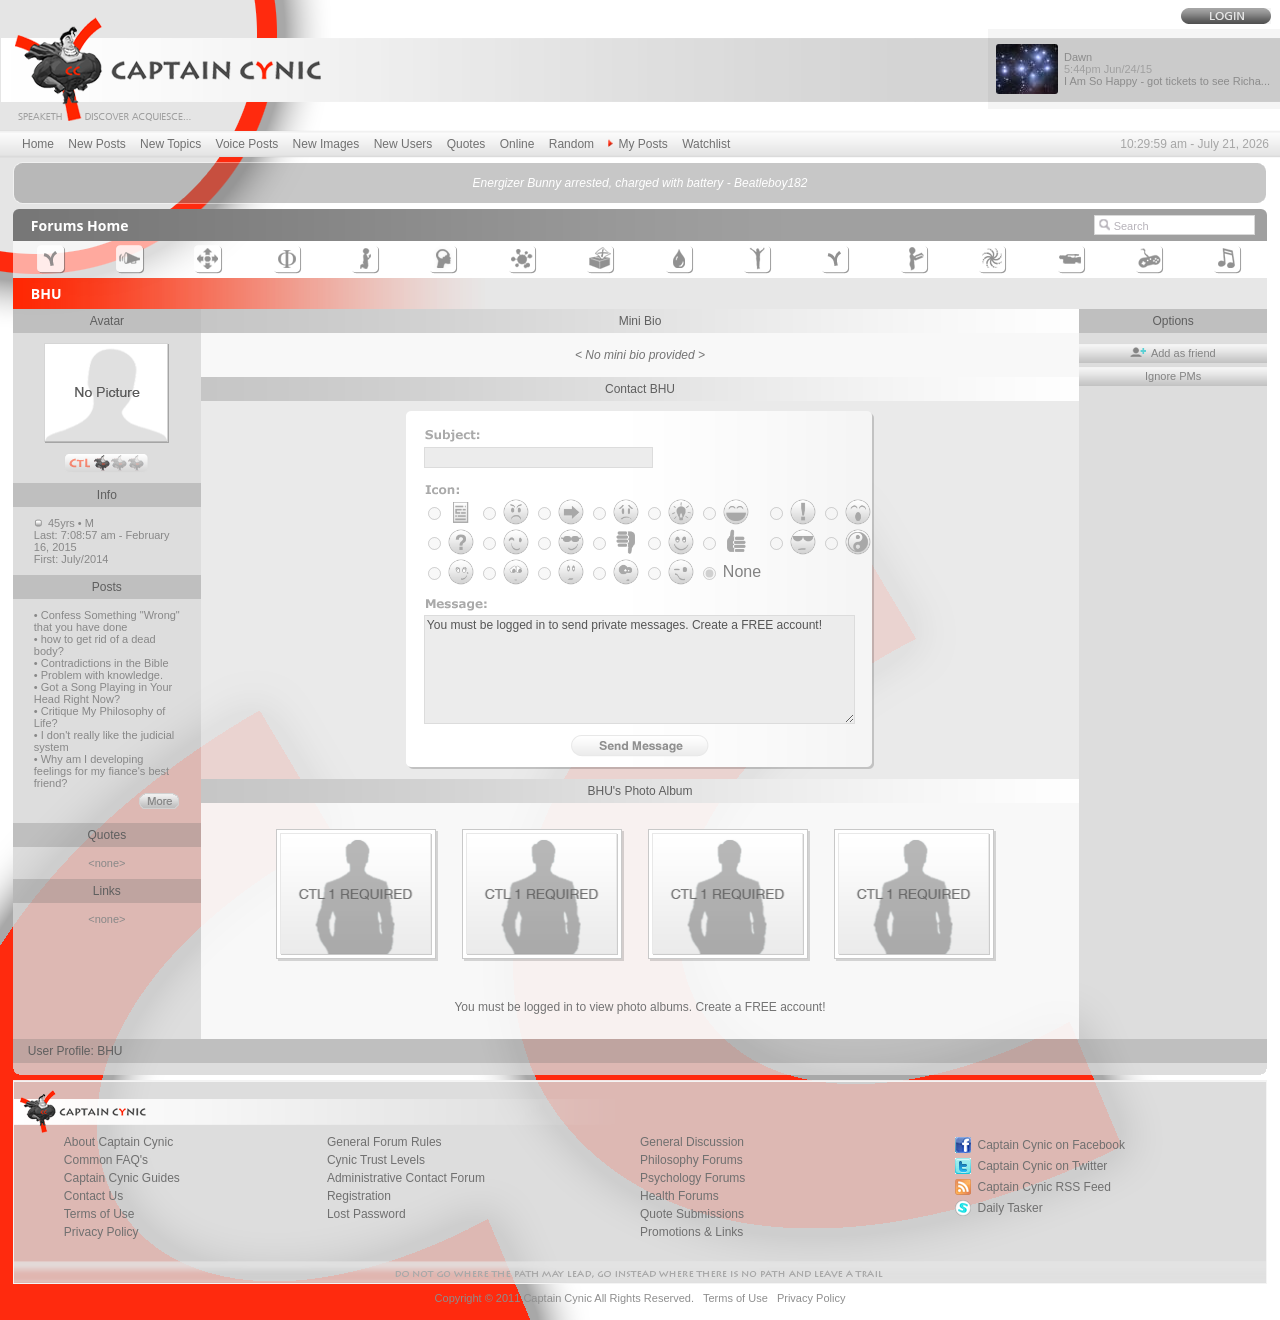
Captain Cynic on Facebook (1051, 1145)
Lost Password (366, 1214)
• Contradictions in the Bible (101, 663)
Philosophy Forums (691, 1160)
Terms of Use (99, 1214)
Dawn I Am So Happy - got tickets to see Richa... (1167, 69)
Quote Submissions (692, 1214)
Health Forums (679, 1196)
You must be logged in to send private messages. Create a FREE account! (639, 669)
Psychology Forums (692, 1178)
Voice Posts (247, 144)
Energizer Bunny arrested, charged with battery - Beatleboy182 (640, 183)
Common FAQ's (106, 1160)
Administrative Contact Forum (406, 1178)
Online (517, 144)
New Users (403, 144)
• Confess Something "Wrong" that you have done (107, 621)
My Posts (637, 144)
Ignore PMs (1173, 376)
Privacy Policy (101, 1232)
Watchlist (706, 144)
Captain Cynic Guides (122, 1178)
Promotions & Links (691, 1232)
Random (571, 144)
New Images (326, 144)
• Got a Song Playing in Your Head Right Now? (103, 693)
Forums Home (80, 225)
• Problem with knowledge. (98, 675)
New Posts (96, 144)
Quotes (466, 144)
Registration (359, 1196)
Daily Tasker (1010, 1208)
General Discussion (692, 1142)
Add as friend (1172, 353)
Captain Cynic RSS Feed (1044, 1187)
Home (38, 144)
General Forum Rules (384, 1142)
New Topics (170, 144)
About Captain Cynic (118, 1142)
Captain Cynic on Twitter (1043, 1166)
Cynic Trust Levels (376, 1160)
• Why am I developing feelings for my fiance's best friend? (101, 771)
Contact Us (93, 1196)
